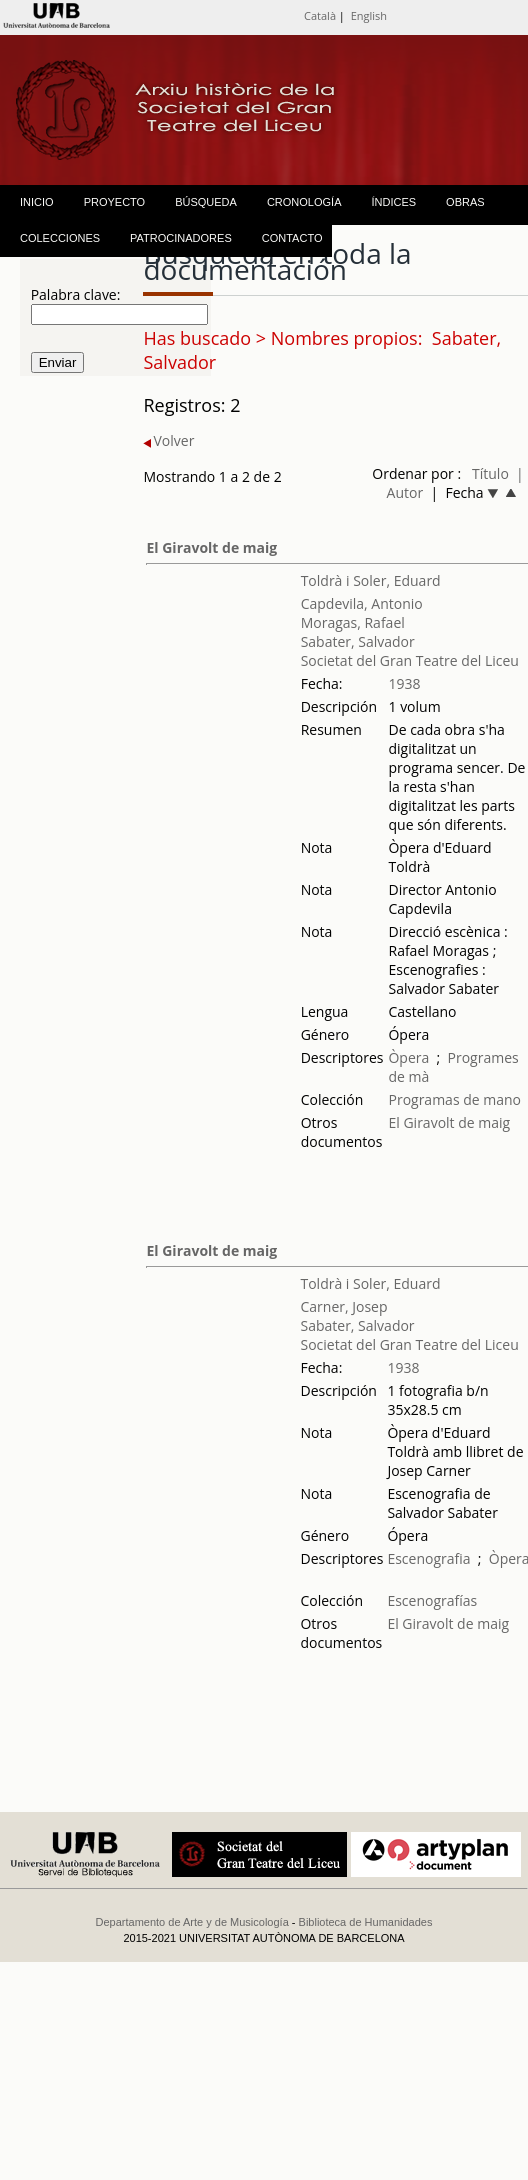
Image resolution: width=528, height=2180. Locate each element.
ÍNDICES (393, 202)
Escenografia (428, 1558)
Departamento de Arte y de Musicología (192, 1922)
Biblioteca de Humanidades (366, 1922)
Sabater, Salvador (358, 641)
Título (490, 473)
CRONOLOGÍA (304, 202)
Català (320, 15)
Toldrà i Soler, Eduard (371, 580)
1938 (404, 683)
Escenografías (432, 1600)
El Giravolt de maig (211, 547)
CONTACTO (292, 238)
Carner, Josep (343, 1306)
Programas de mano (454, 1099)
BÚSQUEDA (206, 202)
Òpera (408, 1057)
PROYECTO (115, 202)
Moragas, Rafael (353, 622)
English (369, 15)
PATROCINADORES (181, 238)
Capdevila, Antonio (362, 603)
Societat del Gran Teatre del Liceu (410, 660)
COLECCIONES (60, 238)
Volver (168, 440)
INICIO (37, 202)
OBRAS (465, 202)
